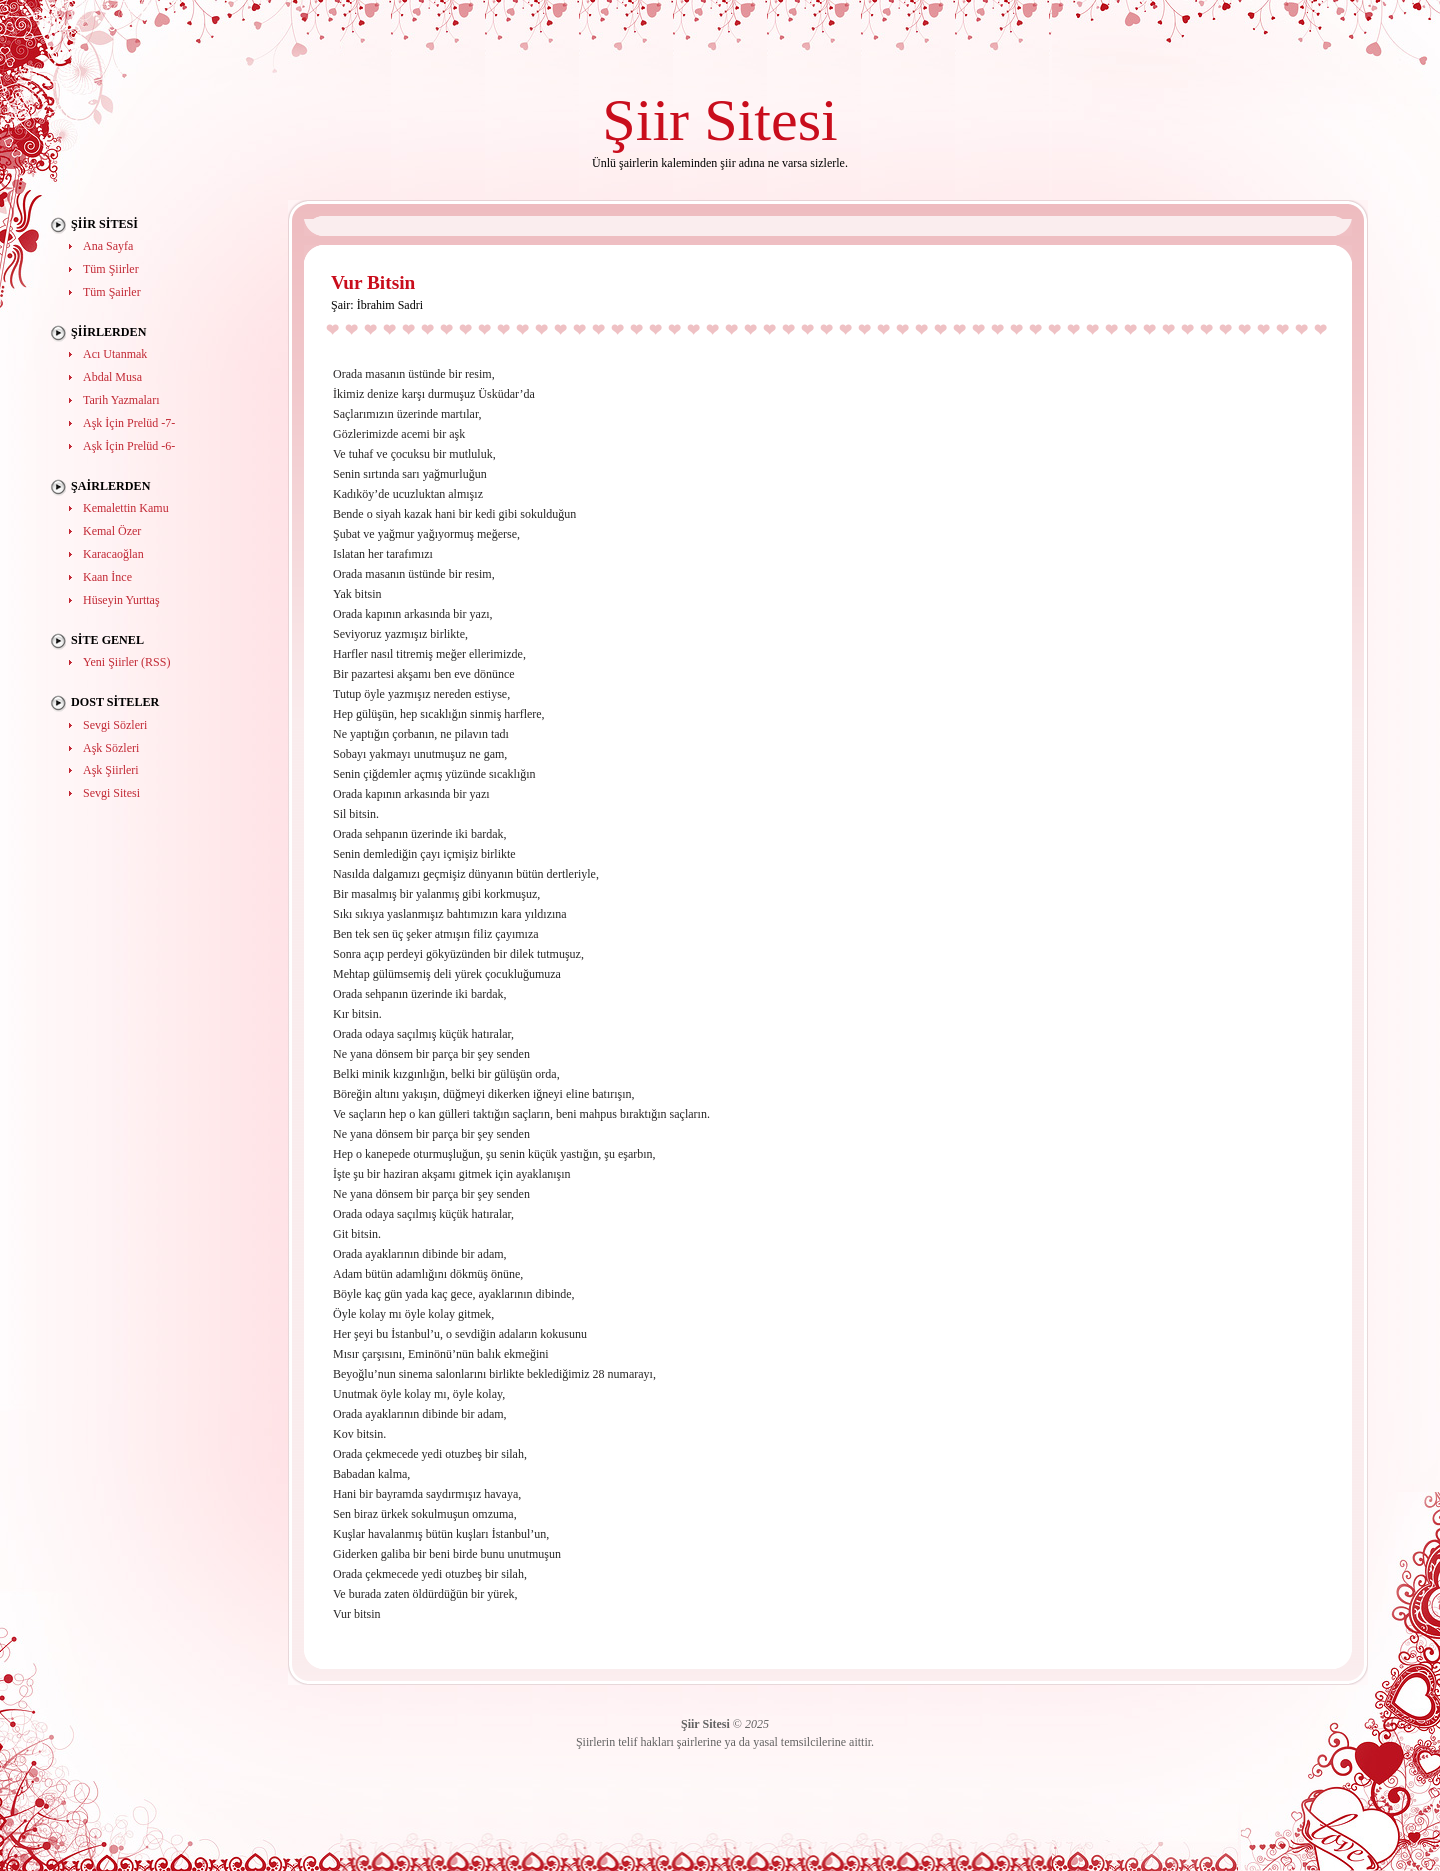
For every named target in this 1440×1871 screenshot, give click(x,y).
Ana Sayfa (108, 246)
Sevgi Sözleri (115, 725)
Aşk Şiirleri (111, 770)
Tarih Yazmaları (121, 400)
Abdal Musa (112, 377)
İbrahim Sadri (390, 305)
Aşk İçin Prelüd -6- (129, 446)
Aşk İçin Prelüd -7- (129, 423)
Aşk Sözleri (111, 748)
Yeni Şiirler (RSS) (126, 662)
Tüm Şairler (112, 292)
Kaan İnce (107, 577)
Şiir (645, 119)
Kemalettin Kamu (126, 508)
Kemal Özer (112, 531)
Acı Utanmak (115, 354)
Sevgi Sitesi (111, 793)
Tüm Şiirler (111, 269)
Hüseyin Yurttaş (121, 600)
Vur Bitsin (373, 282)
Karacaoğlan (113, 554)
